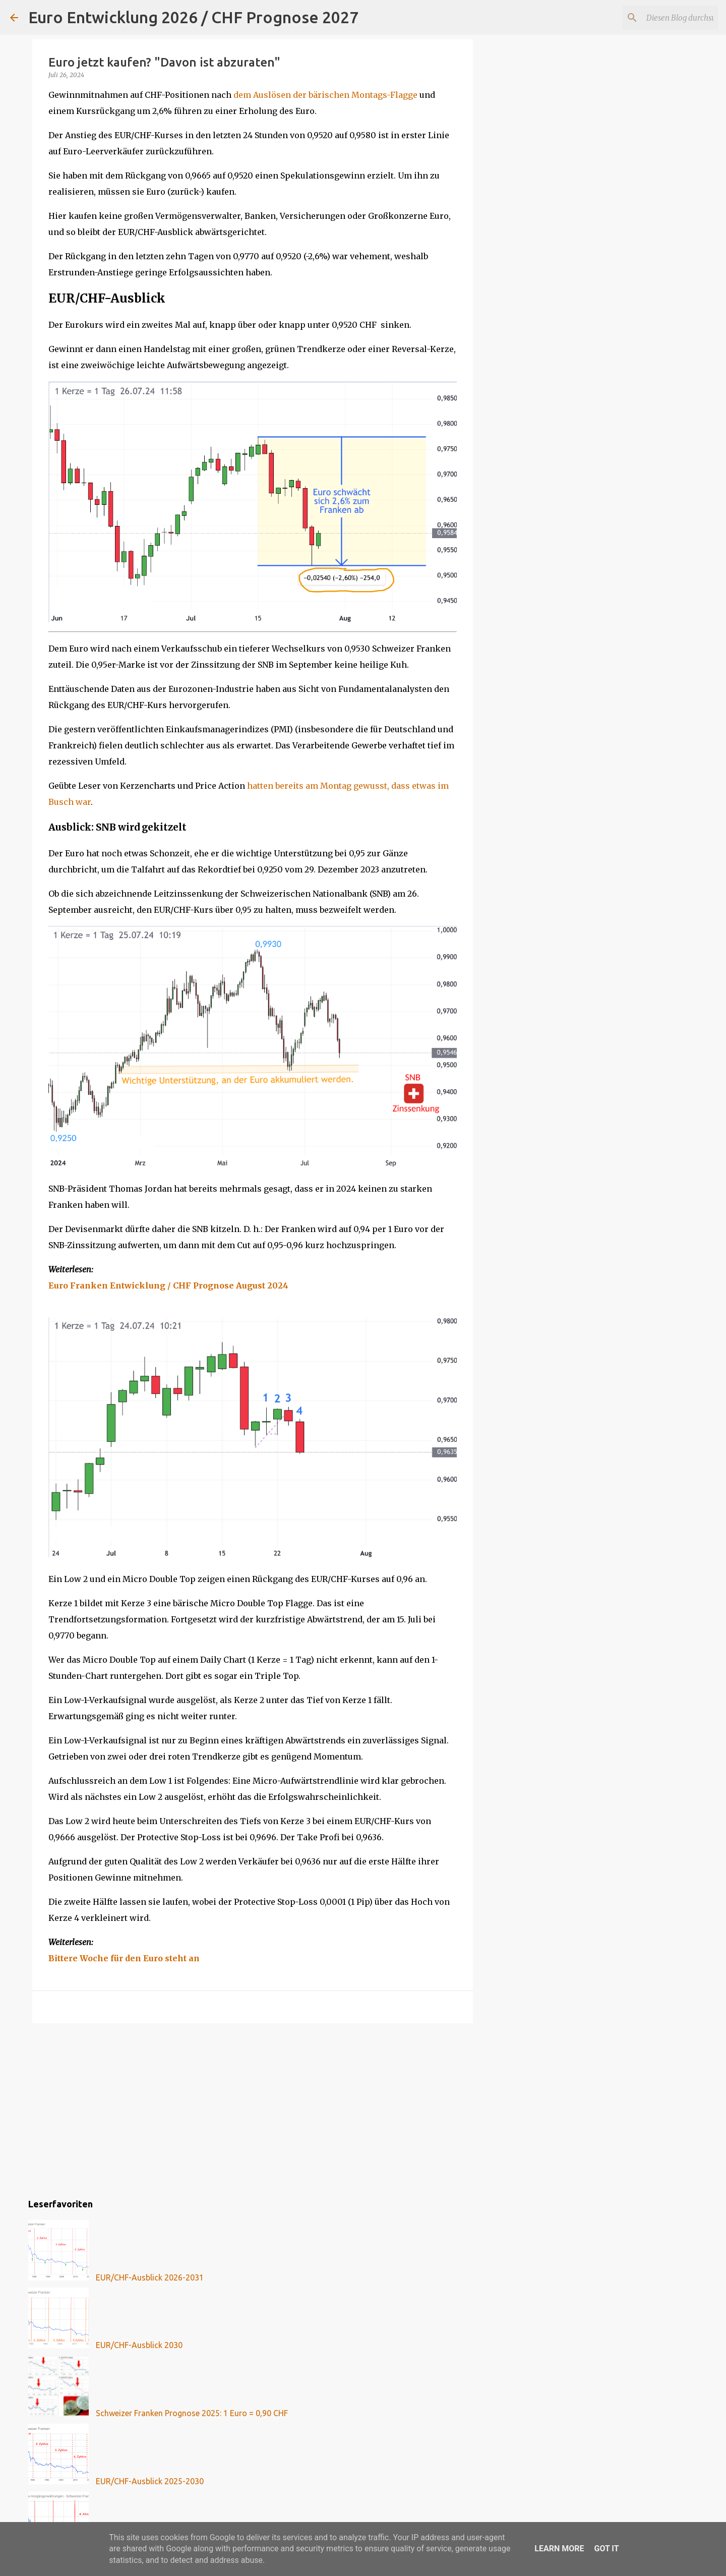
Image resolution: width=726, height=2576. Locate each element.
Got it (606, 2548)
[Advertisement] (252, 2109)
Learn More (559, 2548)
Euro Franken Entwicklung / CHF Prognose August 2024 (168, 1285)
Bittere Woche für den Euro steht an (124, 1958)
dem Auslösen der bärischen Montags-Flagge (325, 95)
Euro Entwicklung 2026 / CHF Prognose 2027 (193, 17)
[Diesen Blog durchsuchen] (665, 18)
